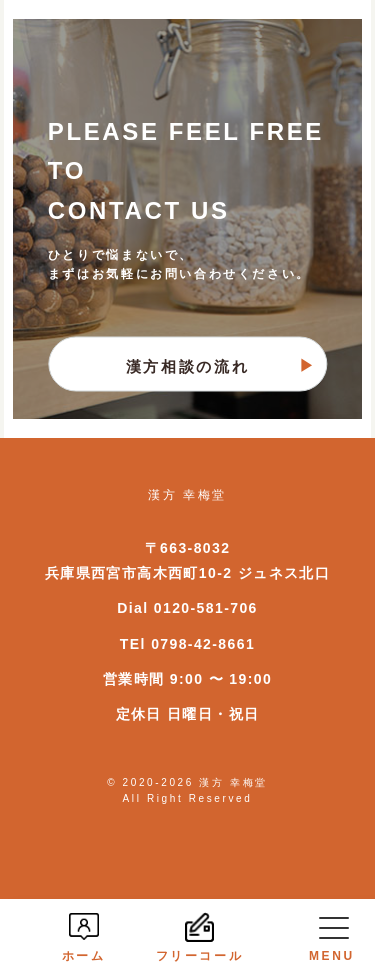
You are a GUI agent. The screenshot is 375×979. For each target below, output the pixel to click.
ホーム (84, 937)
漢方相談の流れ (187, 365)
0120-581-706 (206, 608)
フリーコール (200, 937)
